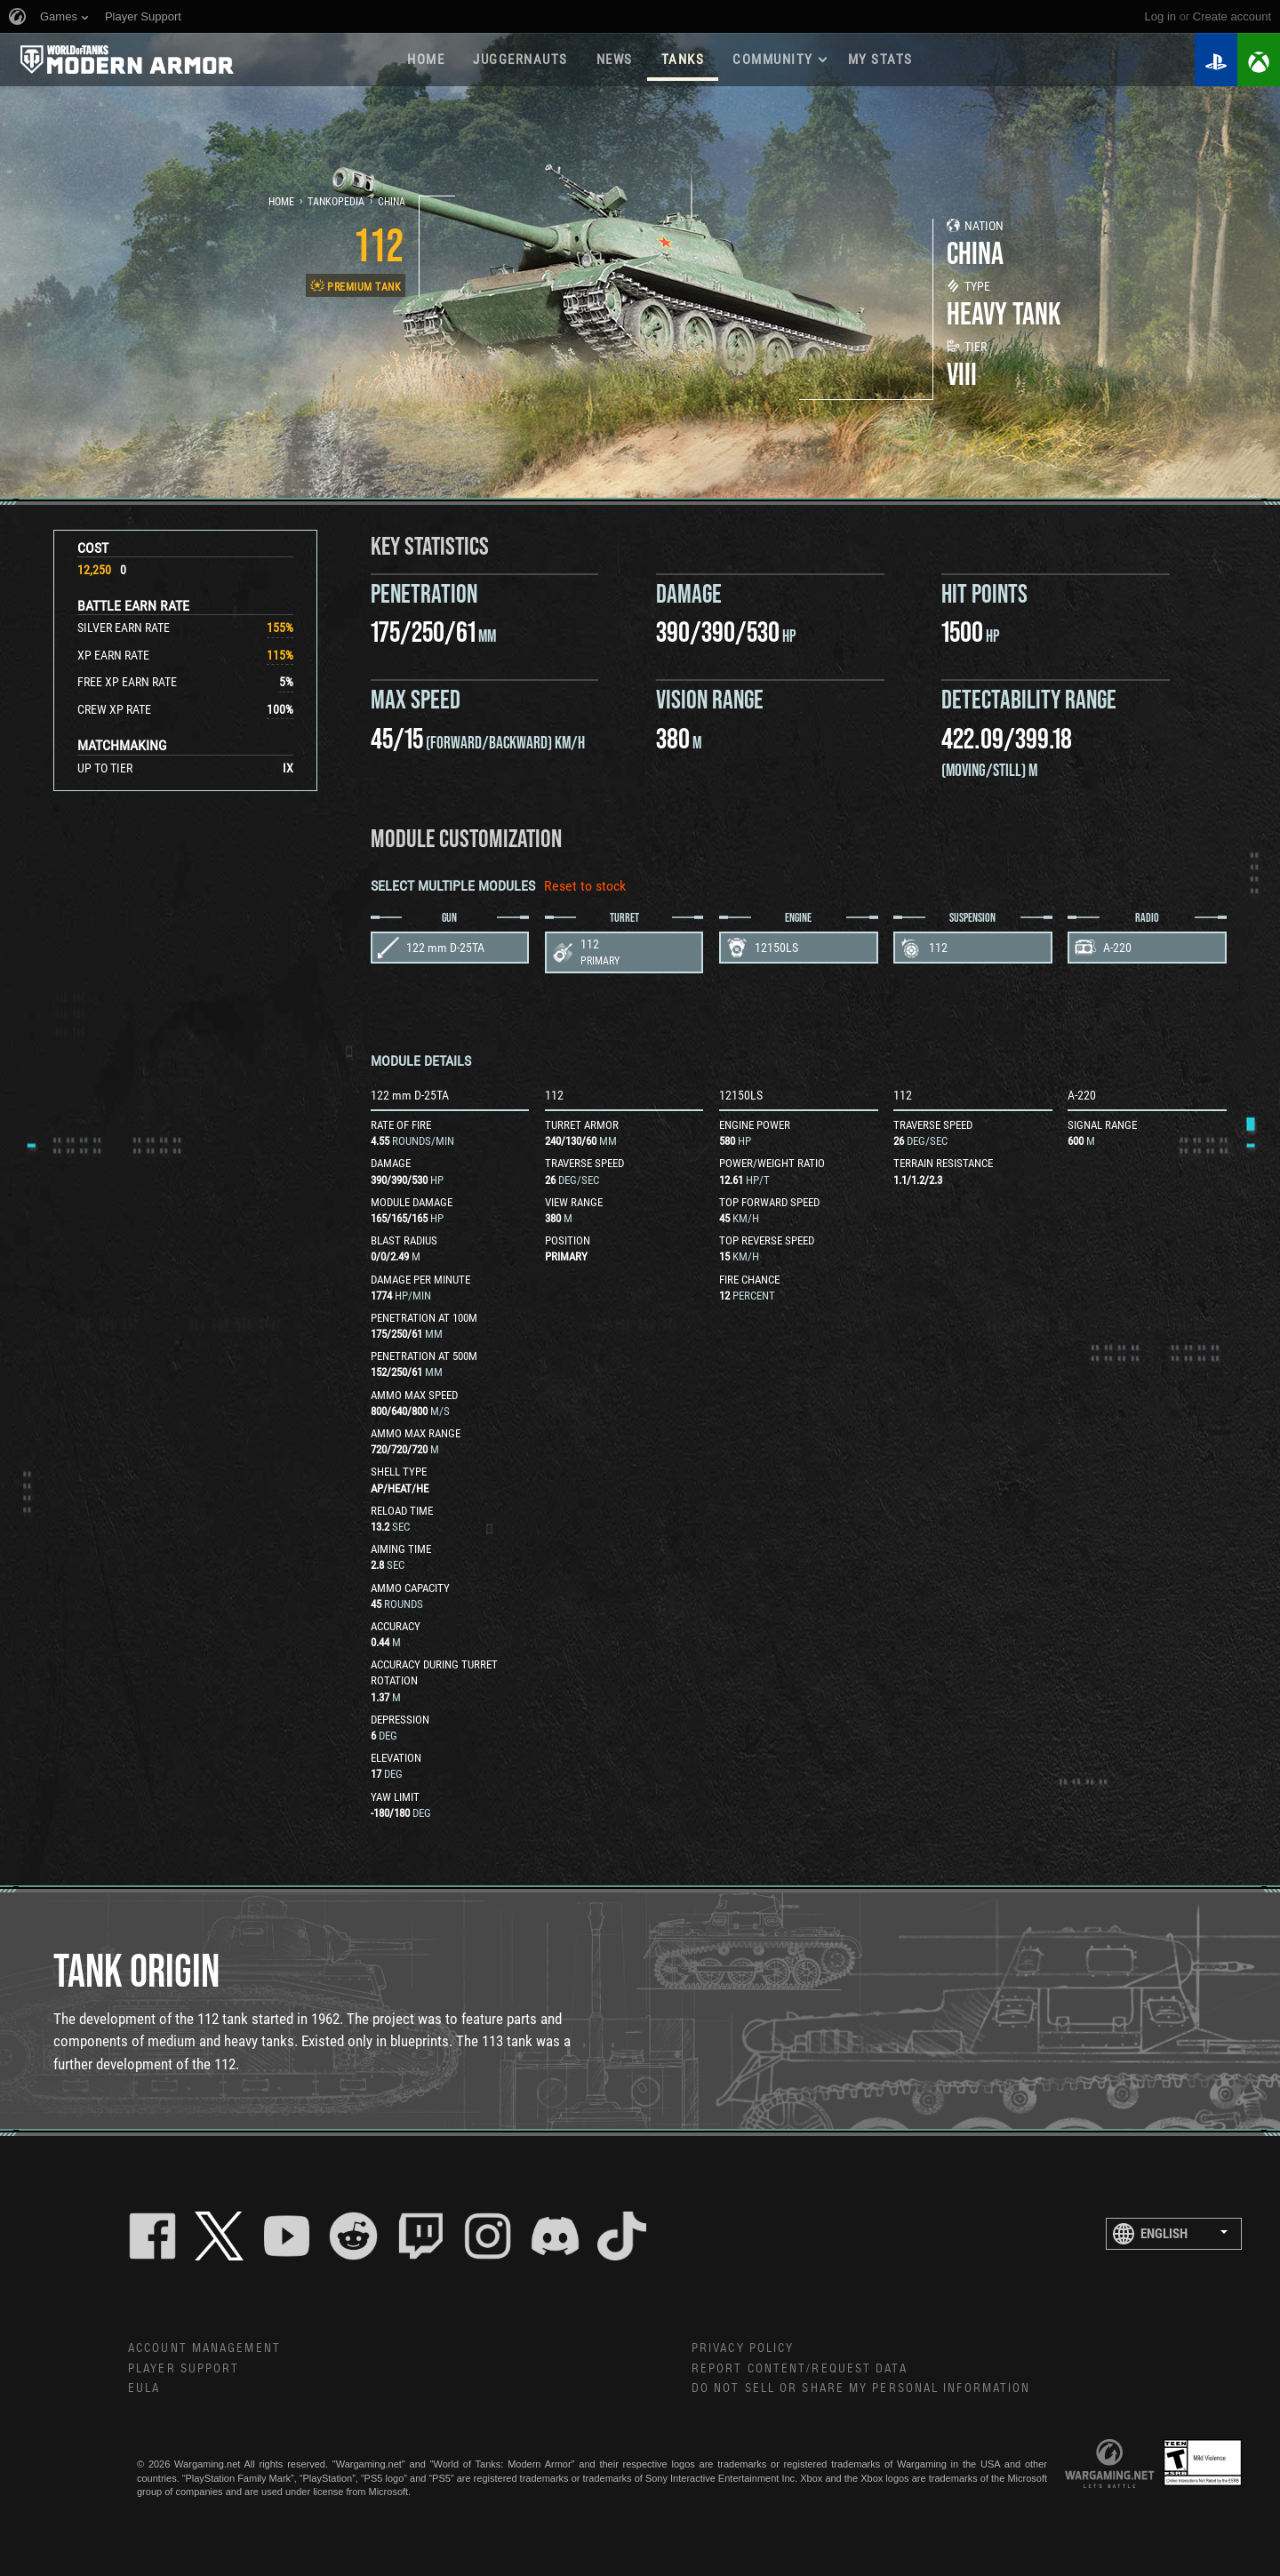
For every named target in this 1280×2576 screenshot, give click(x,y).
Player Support (183, 2369)
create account (1232, 16)
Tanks (683, 60)
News (614, 60)
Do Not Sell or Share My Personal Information (861, 2388)
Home (425, 60)
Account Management (204, 2348)
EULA (144, 2388)
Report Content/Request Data (800, 2369)
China (391, 202)
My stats (880, 60)
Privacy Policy (743, 2348)
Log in (1160, 16)
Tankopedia (336, 202)
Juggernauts (520, 60)
